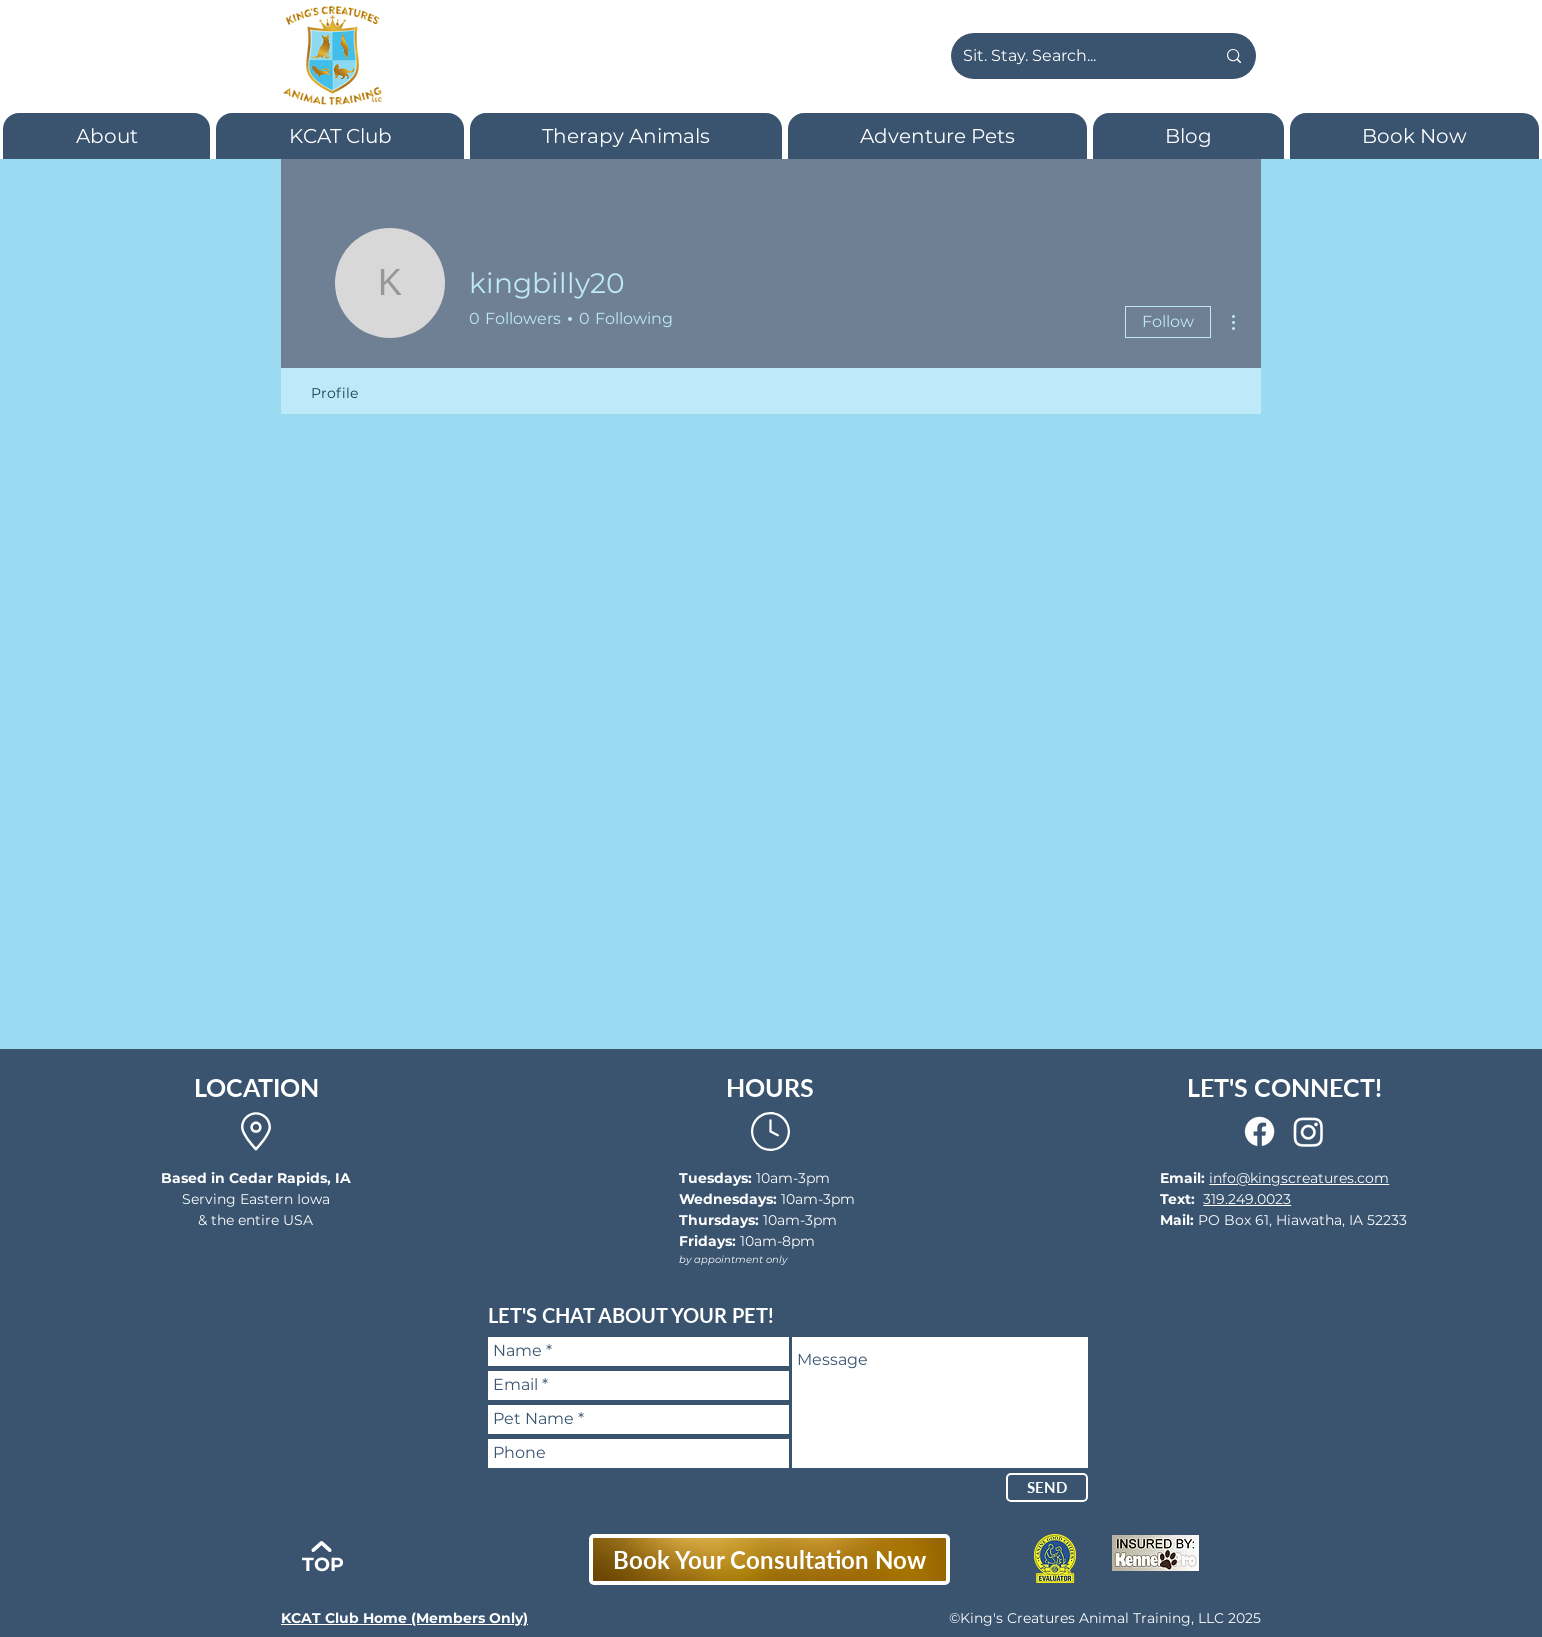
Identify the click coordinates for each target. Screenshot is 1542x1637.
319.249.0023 (1247, 1199)
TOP (323, 1564)
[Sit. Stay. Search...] (1074, 56)
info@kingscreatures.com (1299, 1178)
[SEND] (1047, 1487)
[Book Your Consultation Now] (769, 1559)
